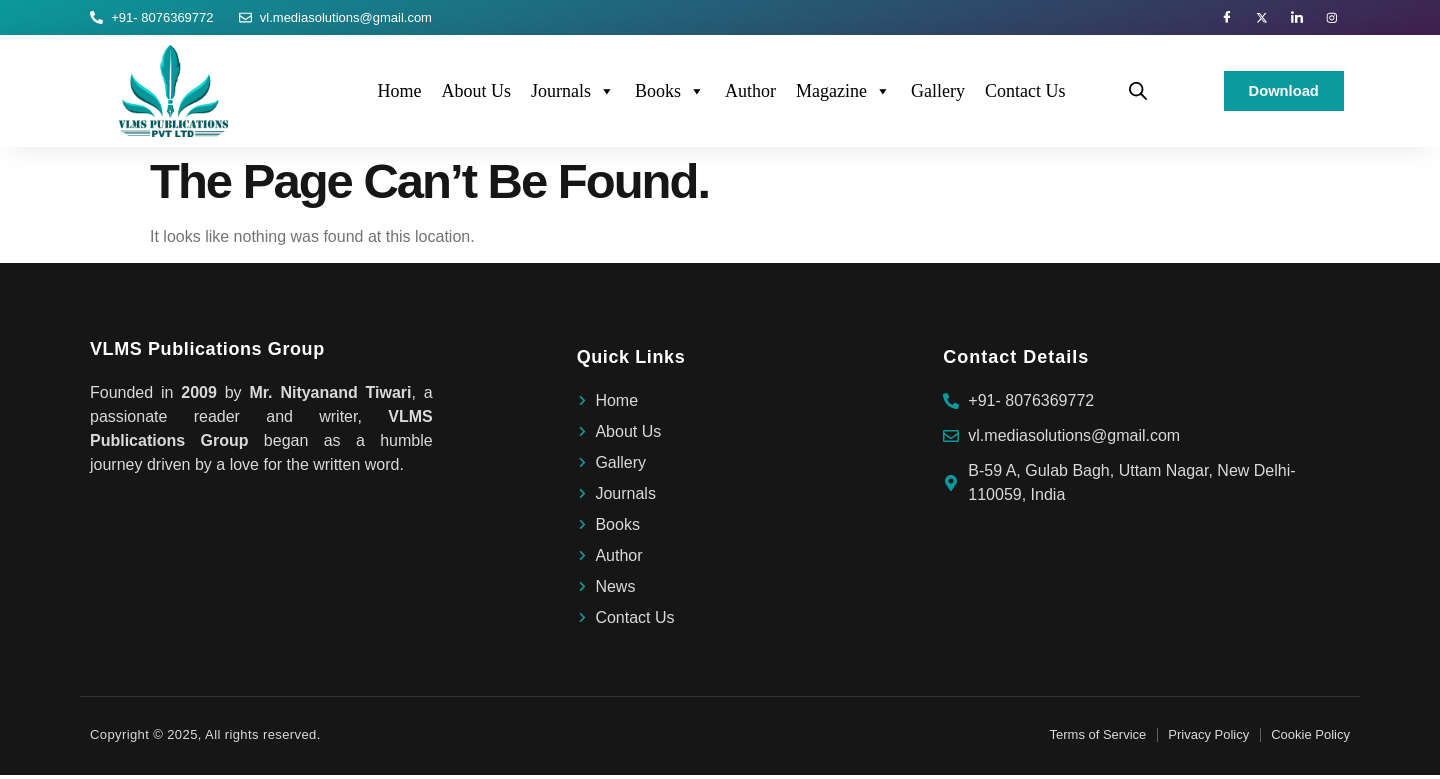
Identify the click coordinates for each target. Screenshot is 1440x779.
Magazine (843, 95)
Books (670, 95)
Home (399, 95)
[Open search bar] (1138, 95)
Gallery (938, 95)
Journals (573, 95)
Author (750, 95)
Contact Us (1025, 95)
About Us (476, 95)
